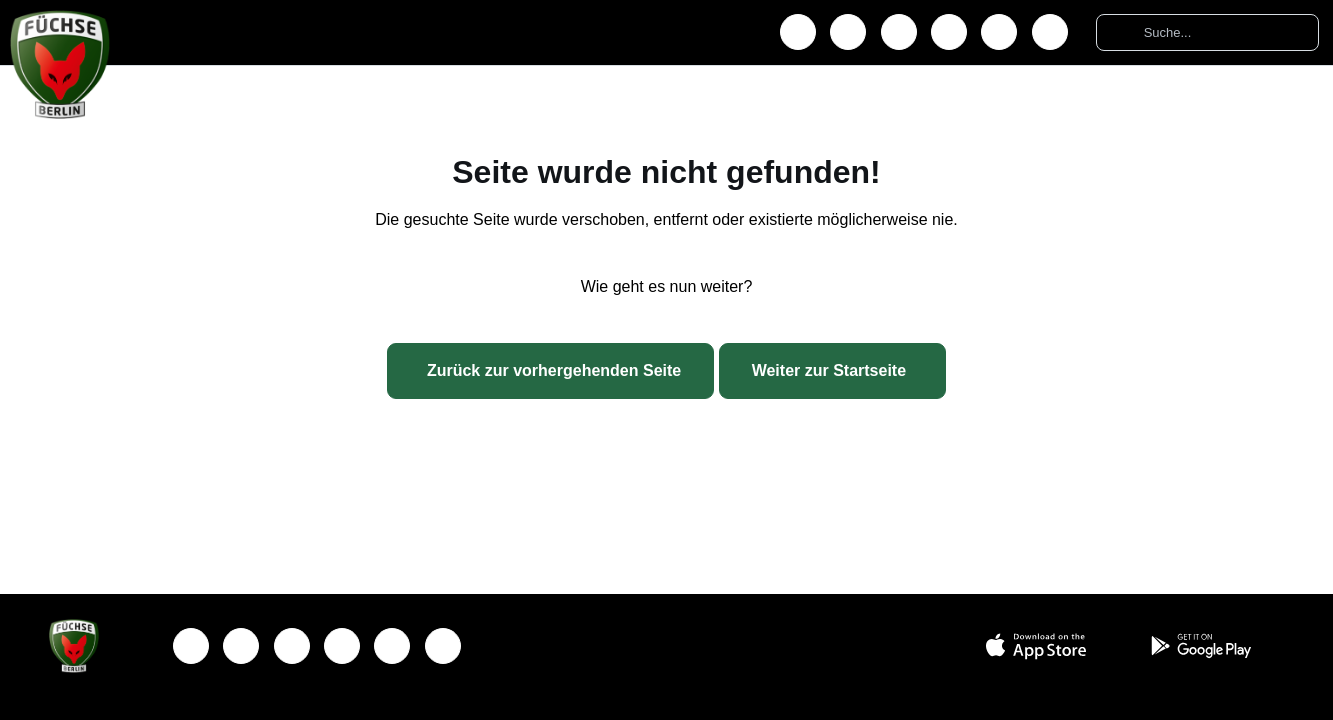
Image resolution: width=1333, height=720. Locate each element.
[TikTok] (999, 32)
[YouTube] (949, 32)
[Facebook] (798, 32)
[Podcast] (1050, 32)
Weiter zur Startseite (829, 370)
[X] (899, 32)
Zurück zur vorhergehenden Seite (554, 370)
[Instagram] (848, 32)
